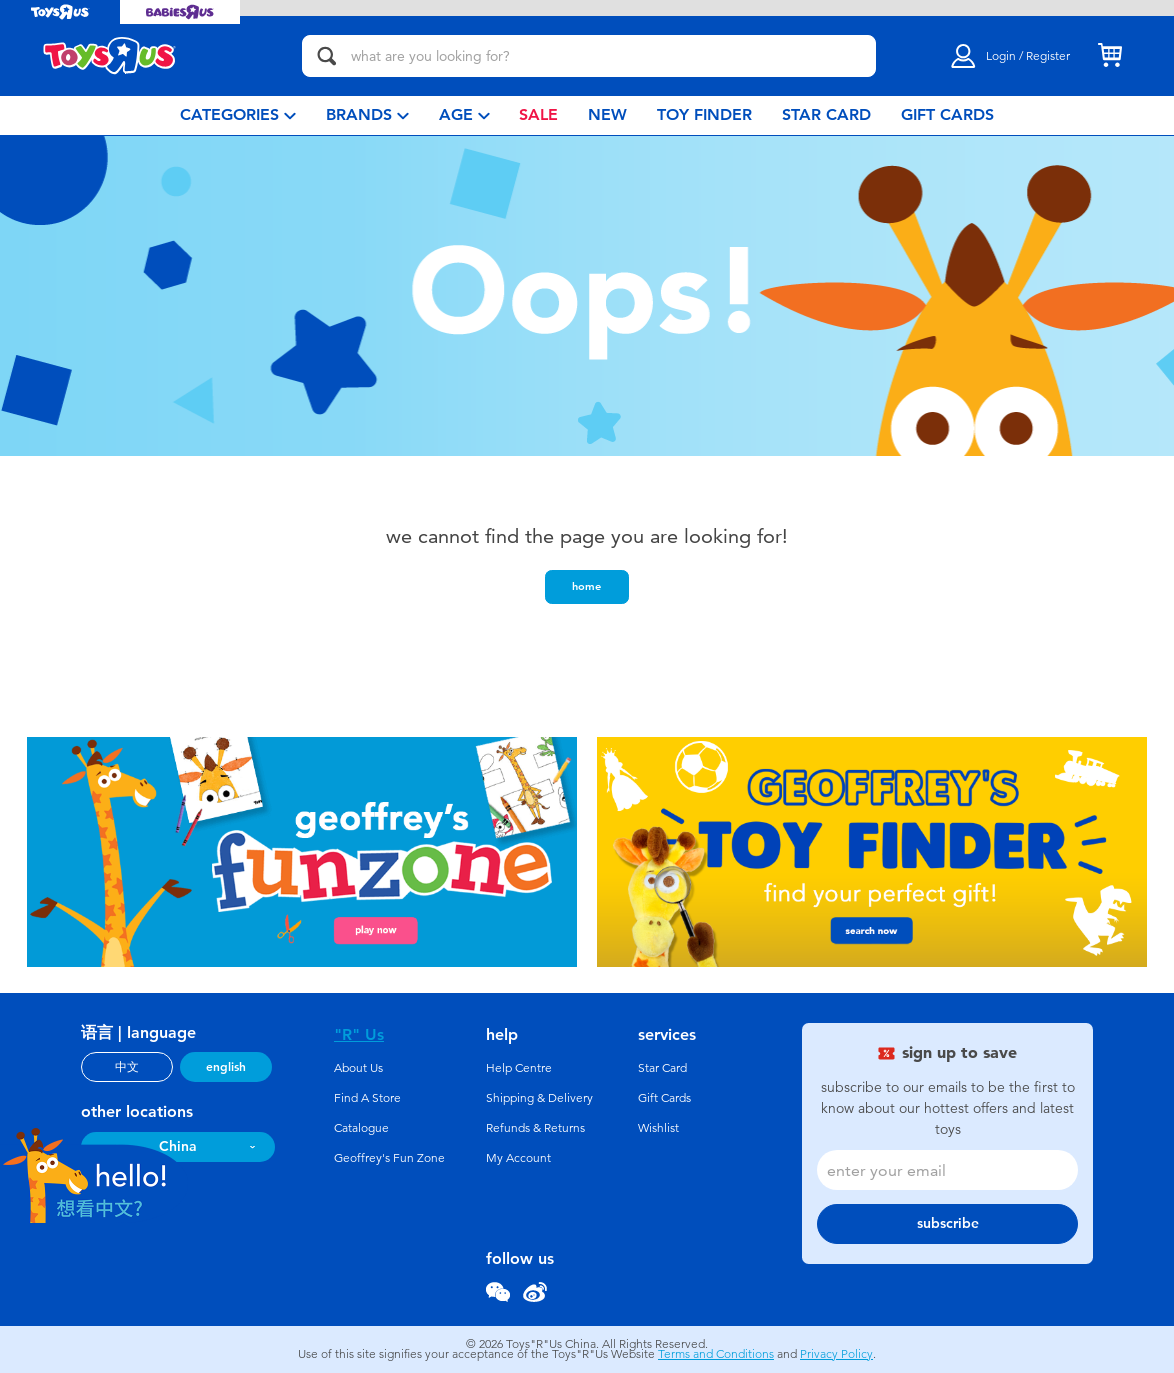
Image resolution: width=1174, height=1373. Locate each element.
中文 (127, 1067)
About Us (358, 1068)
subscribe (948, 1223)
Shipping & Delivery (539, 1098)
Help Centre (519, 1068)
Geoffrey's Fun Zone (389, 1158)
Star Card (662, 1068)
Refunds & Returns (535, 1128)
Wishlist (658, 1128)
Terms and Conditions (716, 1354)
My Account (518, 1158)
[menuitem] (238, 115)
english (226, 1067)
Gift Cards (664, 1098)
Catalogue (361, 1128)
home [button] (586, 586)
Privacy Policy (836, 1354)
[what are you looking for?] (589, 56)
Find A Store (367, 1098)
